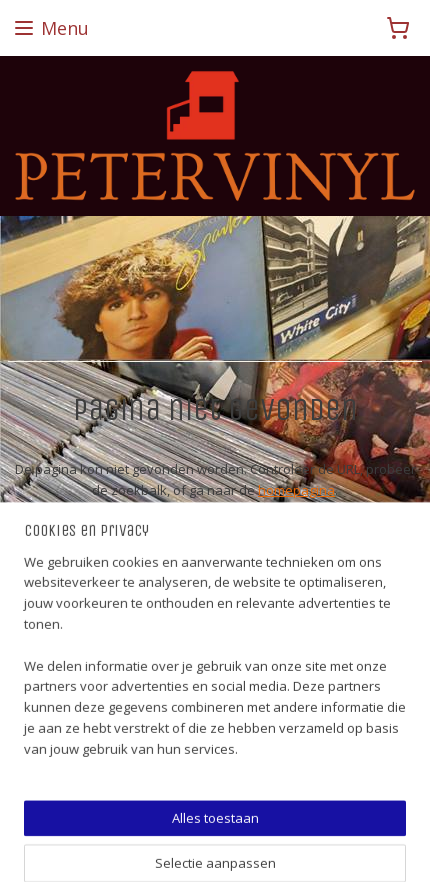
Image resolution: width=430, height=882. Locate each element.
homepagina (296, 489)
